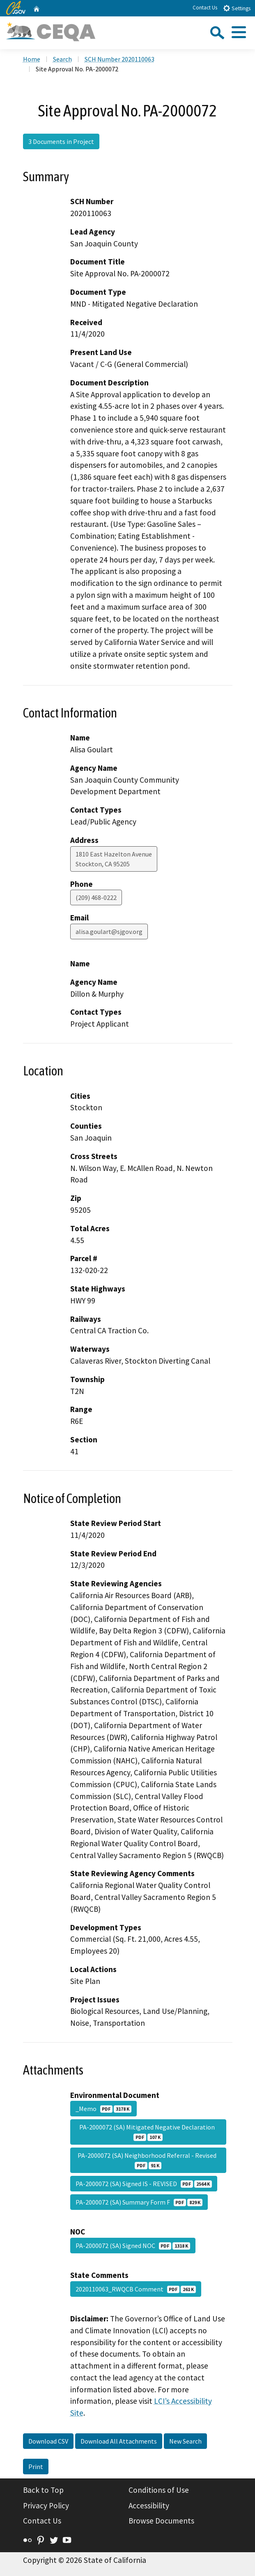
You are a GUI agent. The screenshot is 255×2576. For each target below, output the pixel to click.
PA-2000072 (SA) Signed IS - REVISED (144, 2184)
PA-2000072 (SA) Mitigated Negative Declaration (148, 2132)
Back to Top (43, 2490)
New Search (185, 2441)
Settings (236, 8)
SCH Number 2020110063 (119, 59)
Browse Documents (161, 2521)
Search (62, 59)
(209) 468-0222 (96, 897)
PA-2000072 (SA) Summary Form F (139, 2202)
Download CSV (48, 2441)
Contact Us (205, 7)
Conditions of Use (159, 2490)
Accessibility (149, 2505)
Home (31, 59)
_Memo (103, 2109)
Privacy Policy (46, 2505)
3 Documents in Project (61, 141)
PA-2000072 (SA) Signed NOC (133, 2245)
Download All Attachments (118, 2441)
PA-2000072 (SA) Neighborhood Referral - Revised (148, 2160)
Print (35, 2466)
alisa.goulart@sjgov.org (109, 931)
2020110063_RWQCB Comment (136, 2289)
